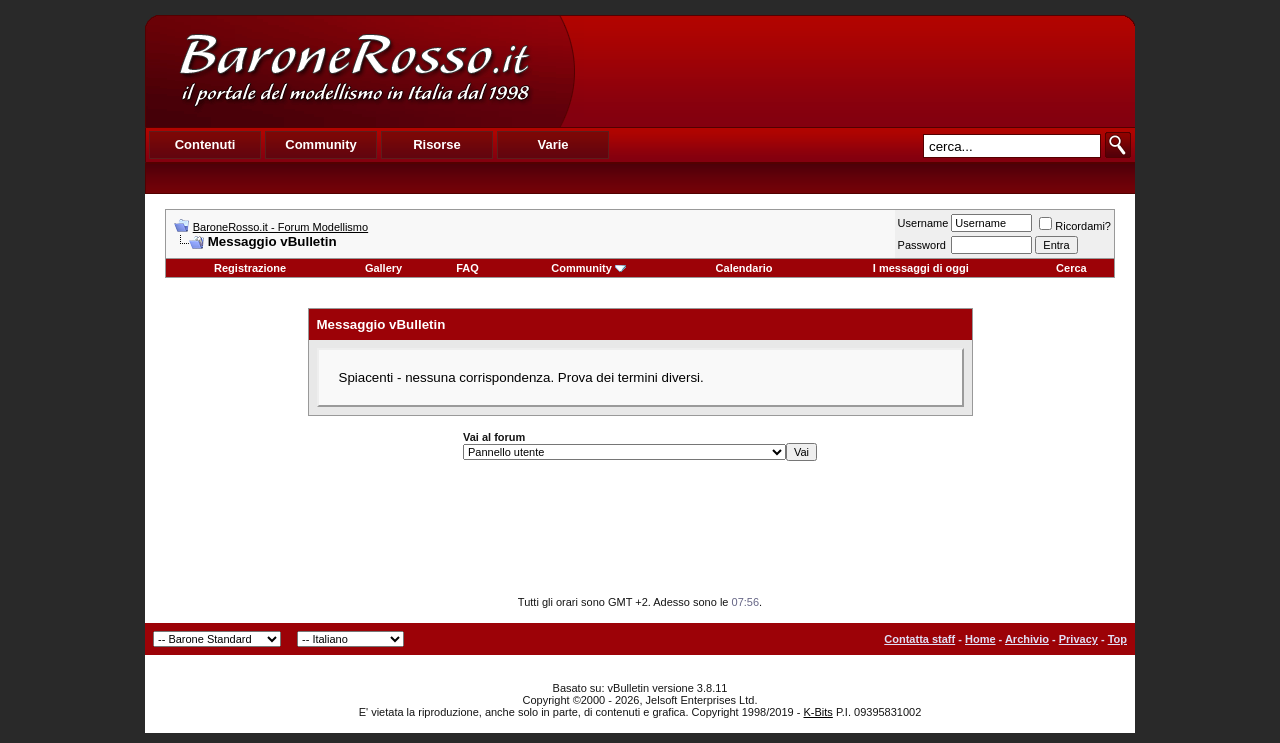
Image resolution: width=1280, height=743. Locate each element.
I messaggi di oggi (921, 268)
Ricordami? (1075, 226)
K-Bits (817, 712)
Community (588, 268)
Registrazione (250, 268)
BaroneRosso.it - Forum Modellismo (280, 227)
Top (1117, 639)
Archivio (1027, 639)
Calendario (744, 268)
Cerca (1071, 268)
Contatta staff (919, 639)
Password (922, 245)
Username (923, 223)
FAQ (467, 268)
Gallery (383, 268)
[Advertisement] (854, 71)
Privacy (1078, 639)
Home (980, 639)
